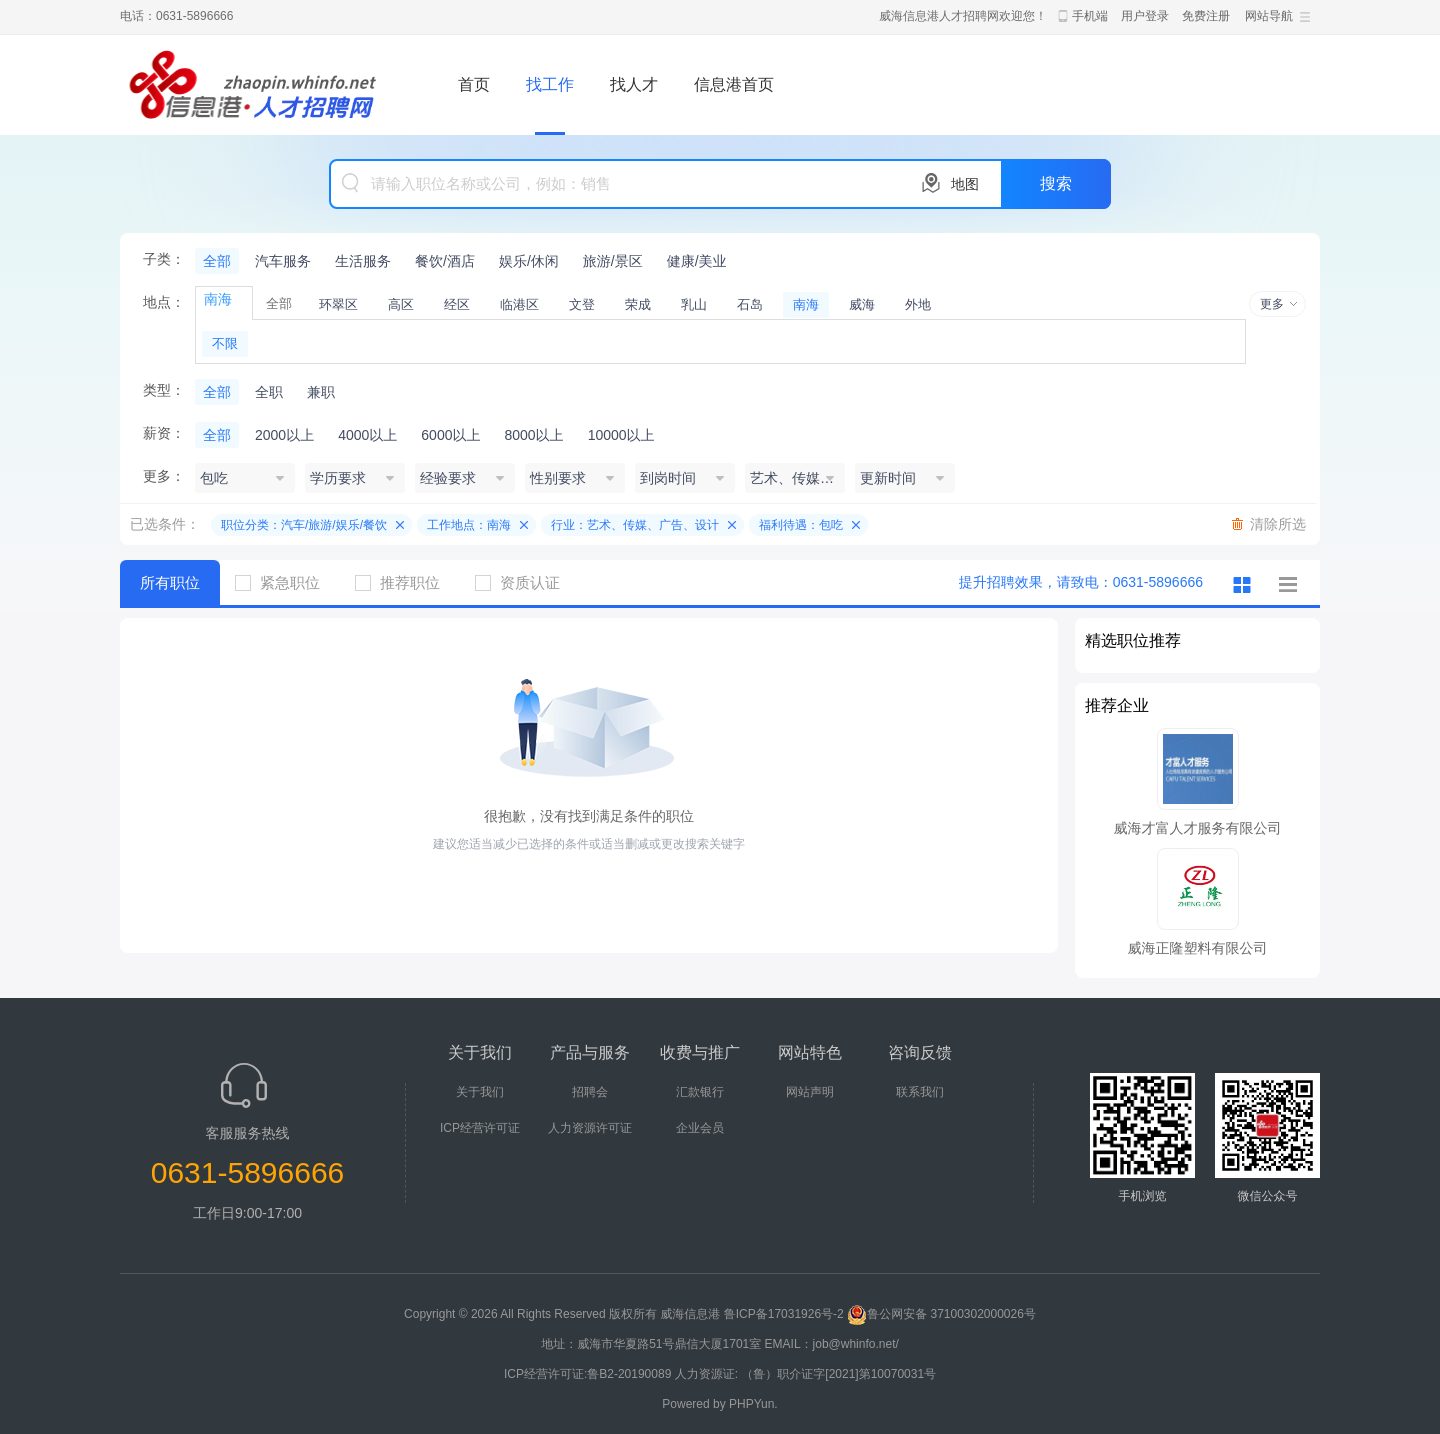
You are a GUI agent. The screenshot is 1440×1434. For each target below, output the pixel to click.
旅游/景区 (613, 261)
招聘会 (590, 1092)
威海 (862, 304)
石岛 (750, 304)
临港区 (519, 304)
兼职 (321, 392)
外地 (918, 304)
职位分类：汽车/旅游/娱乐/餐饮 (304, 525)
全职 (269, 392)
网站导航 (1269, 16)
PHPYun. (753, 1404)
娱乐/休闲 (529, 261)
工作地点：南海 (469, 525)
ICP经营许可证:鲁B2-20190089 (589, 1374)
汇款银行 (700, 1092)
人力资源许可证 (590, 1128)
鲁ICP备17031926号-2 (784, 1314)
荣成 (638, 304)
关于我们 (480, 1092)
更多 (1272, 304)
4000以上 (367, 435)
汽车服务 (283, 261)
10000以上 (621, 435)
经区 (457, 304)
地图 (965, 184)
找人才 (634, 84)
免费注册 (1206, 16)
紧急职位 (285, 582)
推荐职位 (405, 582)
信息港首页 (734, 84)
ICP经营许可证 (480, 1128)
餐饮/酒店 (445, 261)
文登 (582, 304)
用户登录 (1145, 16)
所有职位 (170, 582)
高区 (401, 304)
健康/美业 (697, 261)
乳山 (694, 304)
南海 (806, 304)
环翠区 (338, 304)
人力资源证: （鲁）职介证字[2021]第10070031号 (805, 1374)
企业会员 (700, 1128)
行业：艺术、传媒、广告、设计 (635, 525)
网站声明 (810, 1092)
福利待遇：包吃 (801, 525)
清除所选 (1278, 524)
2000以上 (284, 435)
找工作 (550, 84)
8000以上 (533, 435)
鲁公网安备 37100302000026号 (941, 1314)
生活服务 (363, 261)
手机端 (1090, 16)
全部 (217, 261)
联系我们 (920, 1092)
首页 (474, 84)
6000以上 (450, 435)
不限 (225, 343)
